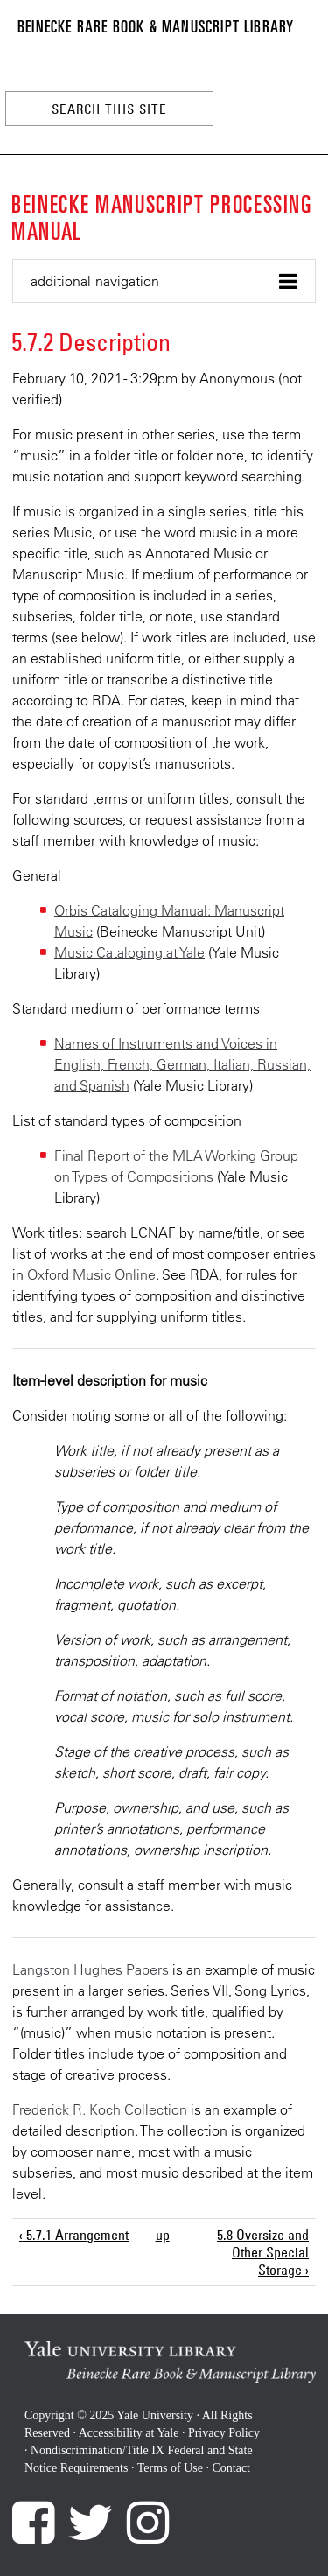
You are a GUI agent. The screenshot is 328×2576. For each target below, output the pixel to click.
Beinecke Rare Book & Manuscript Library (155, 25)
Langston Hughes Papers (90, 1969)
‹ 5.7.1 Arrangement (74, 2234)
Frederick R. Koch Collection (99, 2109)
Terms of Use (170, 2467)
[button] (164, 281)
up (161, 2234)
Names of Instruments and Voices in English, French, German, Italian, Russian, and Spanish (182, 1064)
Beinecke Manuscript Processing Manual (161, 216)
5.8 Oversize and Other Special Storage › (263, 2252)
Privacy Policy (224, 2432)
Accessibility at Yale (129, 2432)
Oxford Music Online (91, 1274)
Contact (231, 2467)
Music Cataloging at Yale (129, 952)
